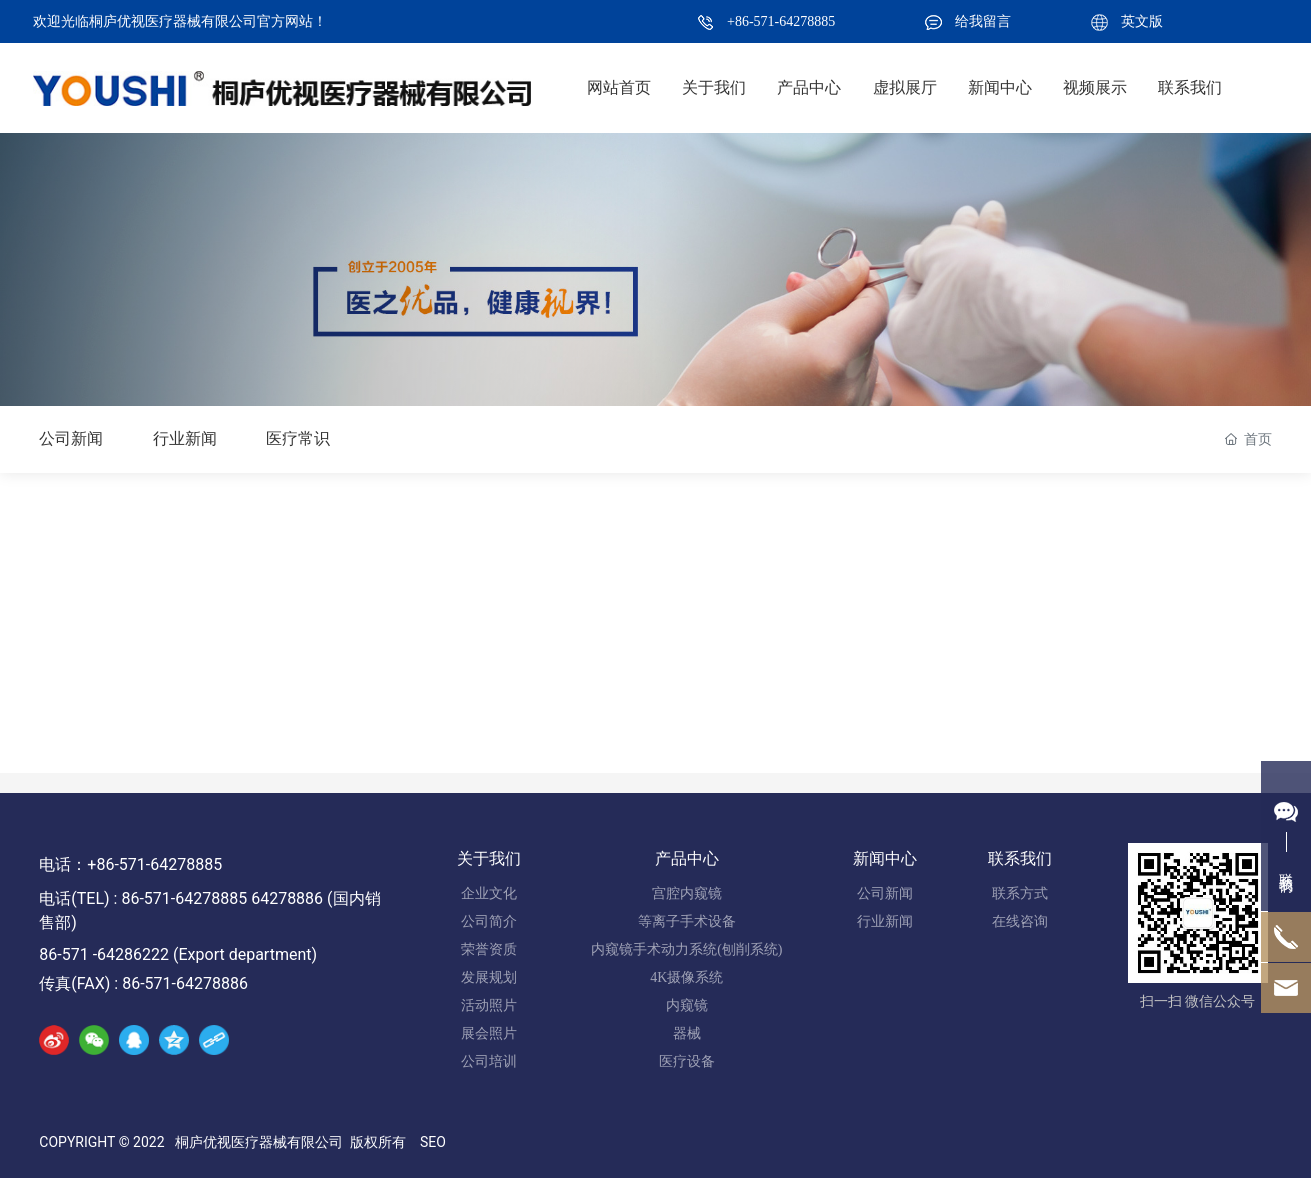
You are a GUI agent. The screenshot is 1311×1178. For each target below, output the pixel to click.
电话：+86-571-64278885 (130, 864)
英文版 (1142, 21)
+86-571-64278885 (781, 21)
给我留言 (983, 21)
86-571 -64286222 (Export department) (178, 954)
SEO (433, 1142)
